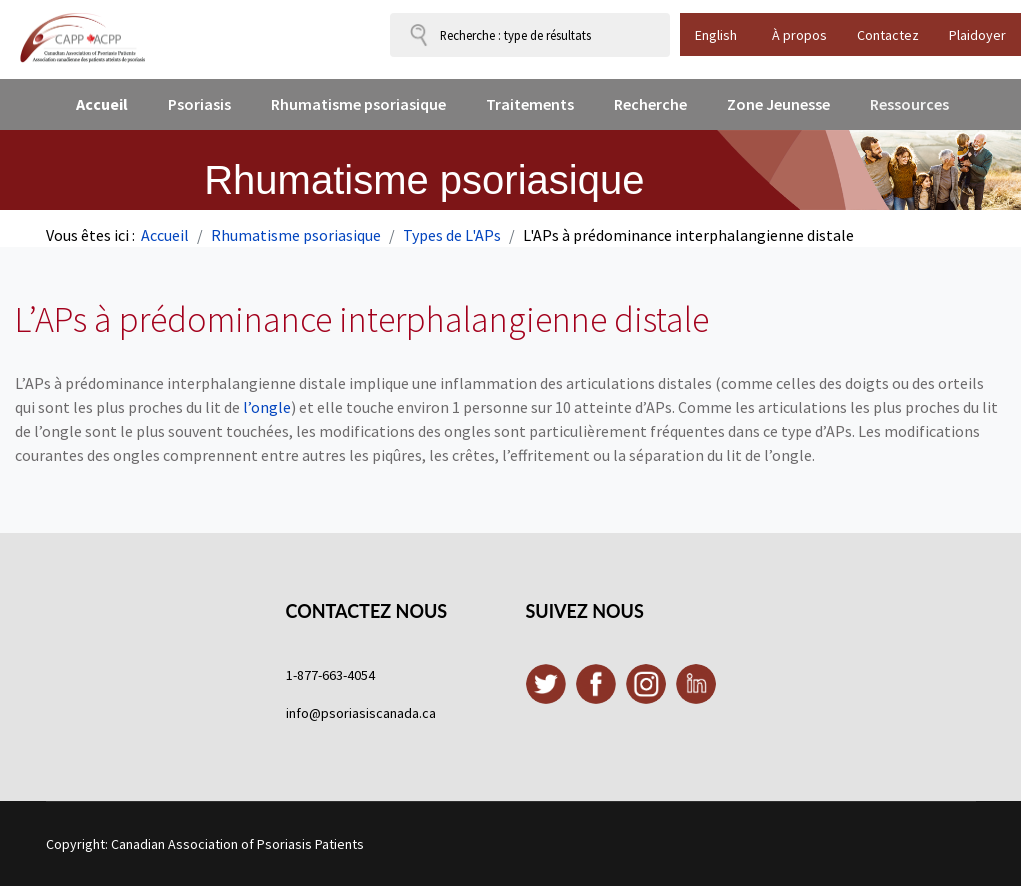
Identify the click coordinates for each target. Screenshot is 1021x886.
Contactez (888, 35)
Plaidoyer (977, 35)
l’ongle (267, 407)
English (716, 35)
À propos (799, 35)
